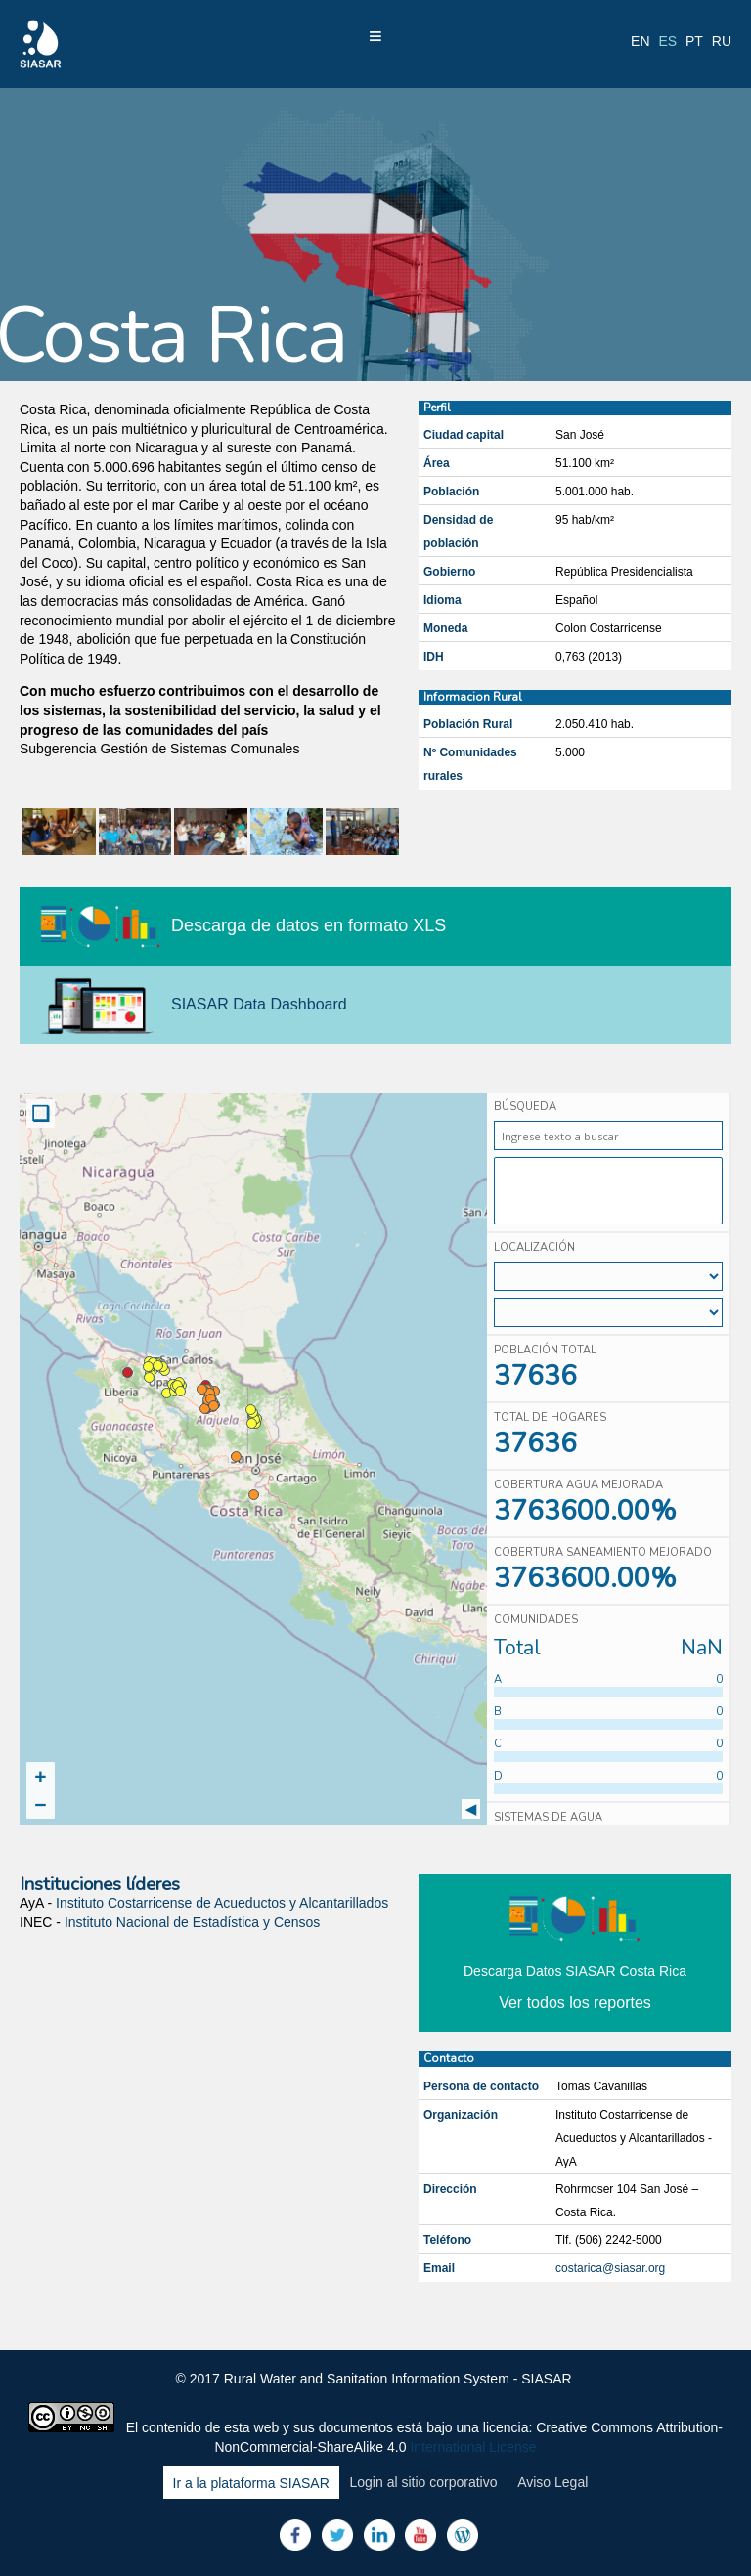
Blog (462, 2535)
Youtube (420, 2535)
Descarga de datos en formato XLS (308, 925)
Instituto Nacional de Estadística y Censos (192, 1922)
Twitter (337, 2535)
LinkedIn (379, 2535)
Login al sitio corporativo (423, 2482)
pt (694, 41)
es (667, 41)
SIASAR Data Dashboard (259, 1004)
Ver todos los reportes (575, 2003)
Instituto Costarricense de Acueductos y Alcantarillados (222, 1903)
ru (721, 41)
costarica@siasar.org (610, 2268)
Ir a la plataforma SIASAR (251, 2482)
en (640, 41)
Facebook (295, 2535)
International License (473, 2447)
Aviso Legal (552, 2482)
